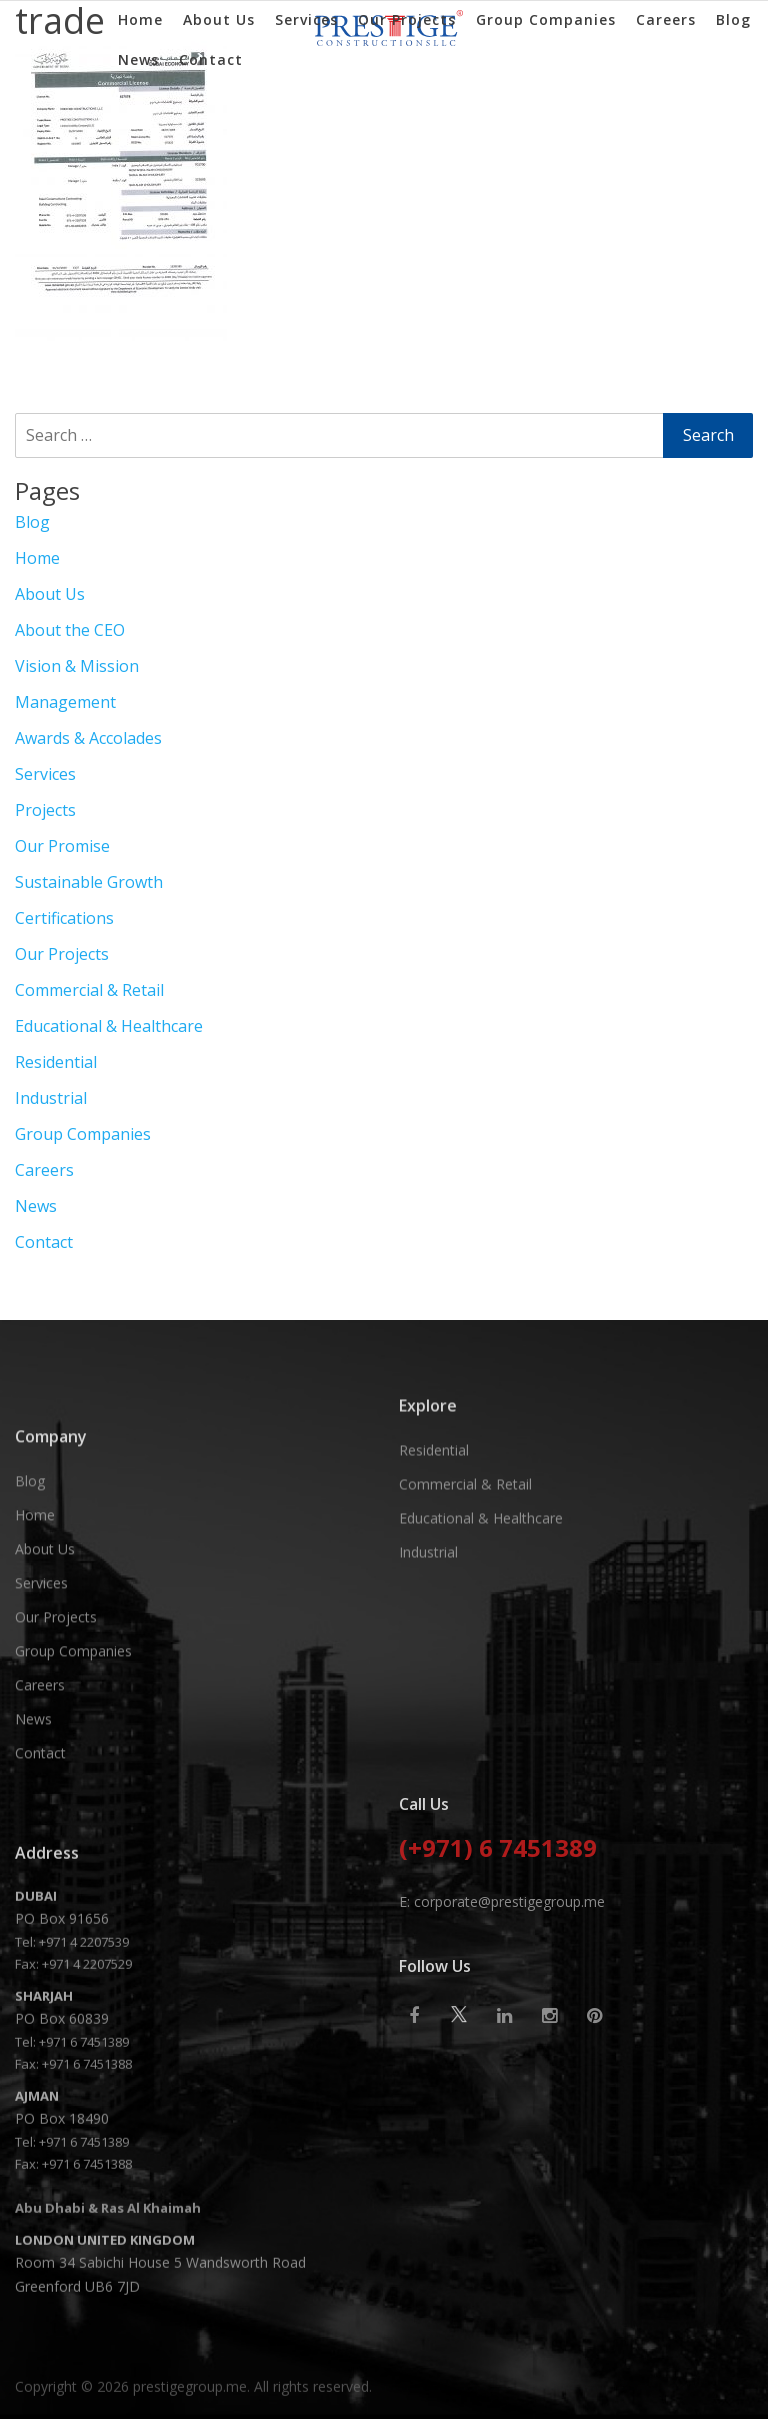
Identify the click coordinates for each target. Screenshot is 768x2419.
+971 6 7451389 (84, 2288)
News (138, 59)
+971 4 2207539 (84, 2188)
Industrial (51, 1098)
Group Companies (546, 19)
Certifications (64, 918)
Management (65, 702)
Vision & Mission (77, 666)
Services (306, 19)
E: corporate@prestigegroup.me (502, 2019)
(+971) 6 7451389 (498, 1968)
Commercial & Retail (89, 990)
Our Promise (62, 846)
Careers (666, 19)
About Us (219, 19)
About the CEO (70, 630)
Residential (56, 1062)
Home (140, 19)
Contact (211, 59)
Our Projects (407, 19)
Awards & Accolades (88, 738)
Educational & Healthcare (109, 1026)
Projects (45, 810)
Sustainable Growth (89, 882)
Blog (733, 19)
